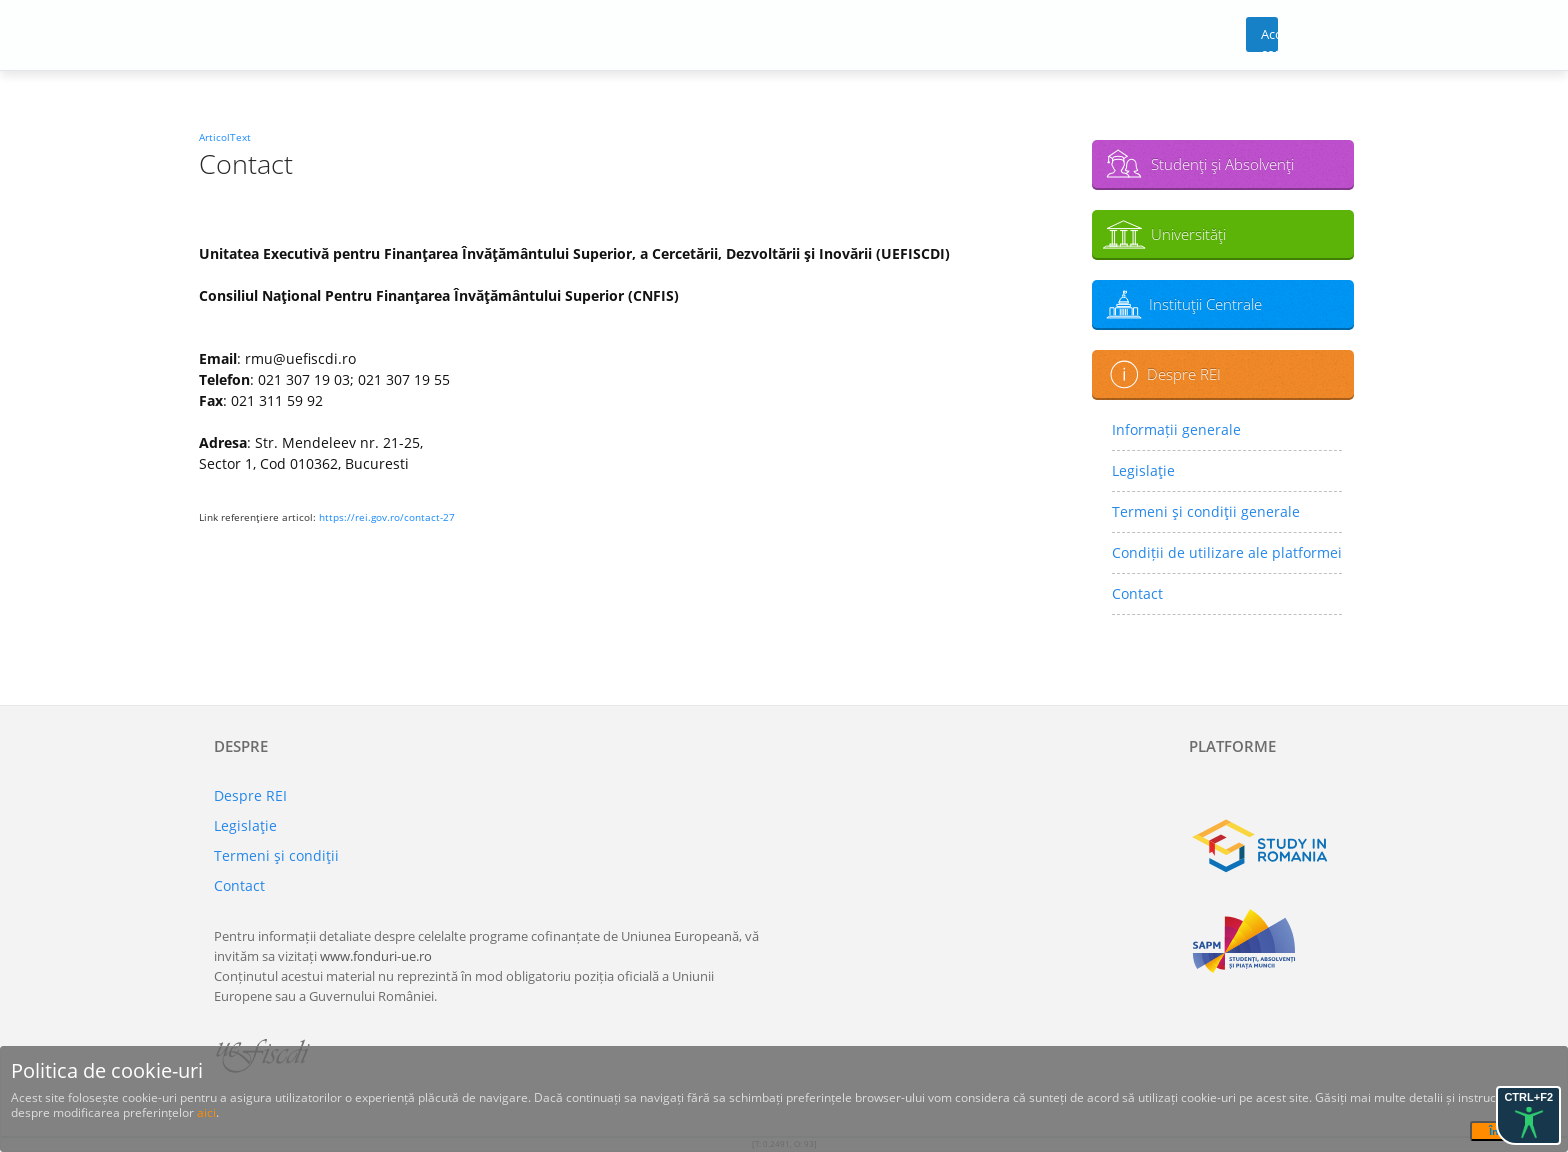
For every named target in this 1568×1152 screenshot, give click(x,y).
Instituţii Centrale (1205, 304)
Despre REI (1184, 374)
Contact (1137, 593)
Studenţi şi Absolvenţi (1222, 164)
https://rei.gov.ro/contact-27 (387, 517)
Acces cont (1269, 38)
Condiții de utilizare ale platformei (1227, 552)
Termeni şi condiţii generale (1206, 511)
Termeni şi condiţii (276, 855)
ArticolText (225, 137)
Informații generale (1176, 429)
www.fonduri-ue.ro (376, 956)
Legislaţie (1143, 470)
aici (206, 1112)
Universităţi (1188, 234)
